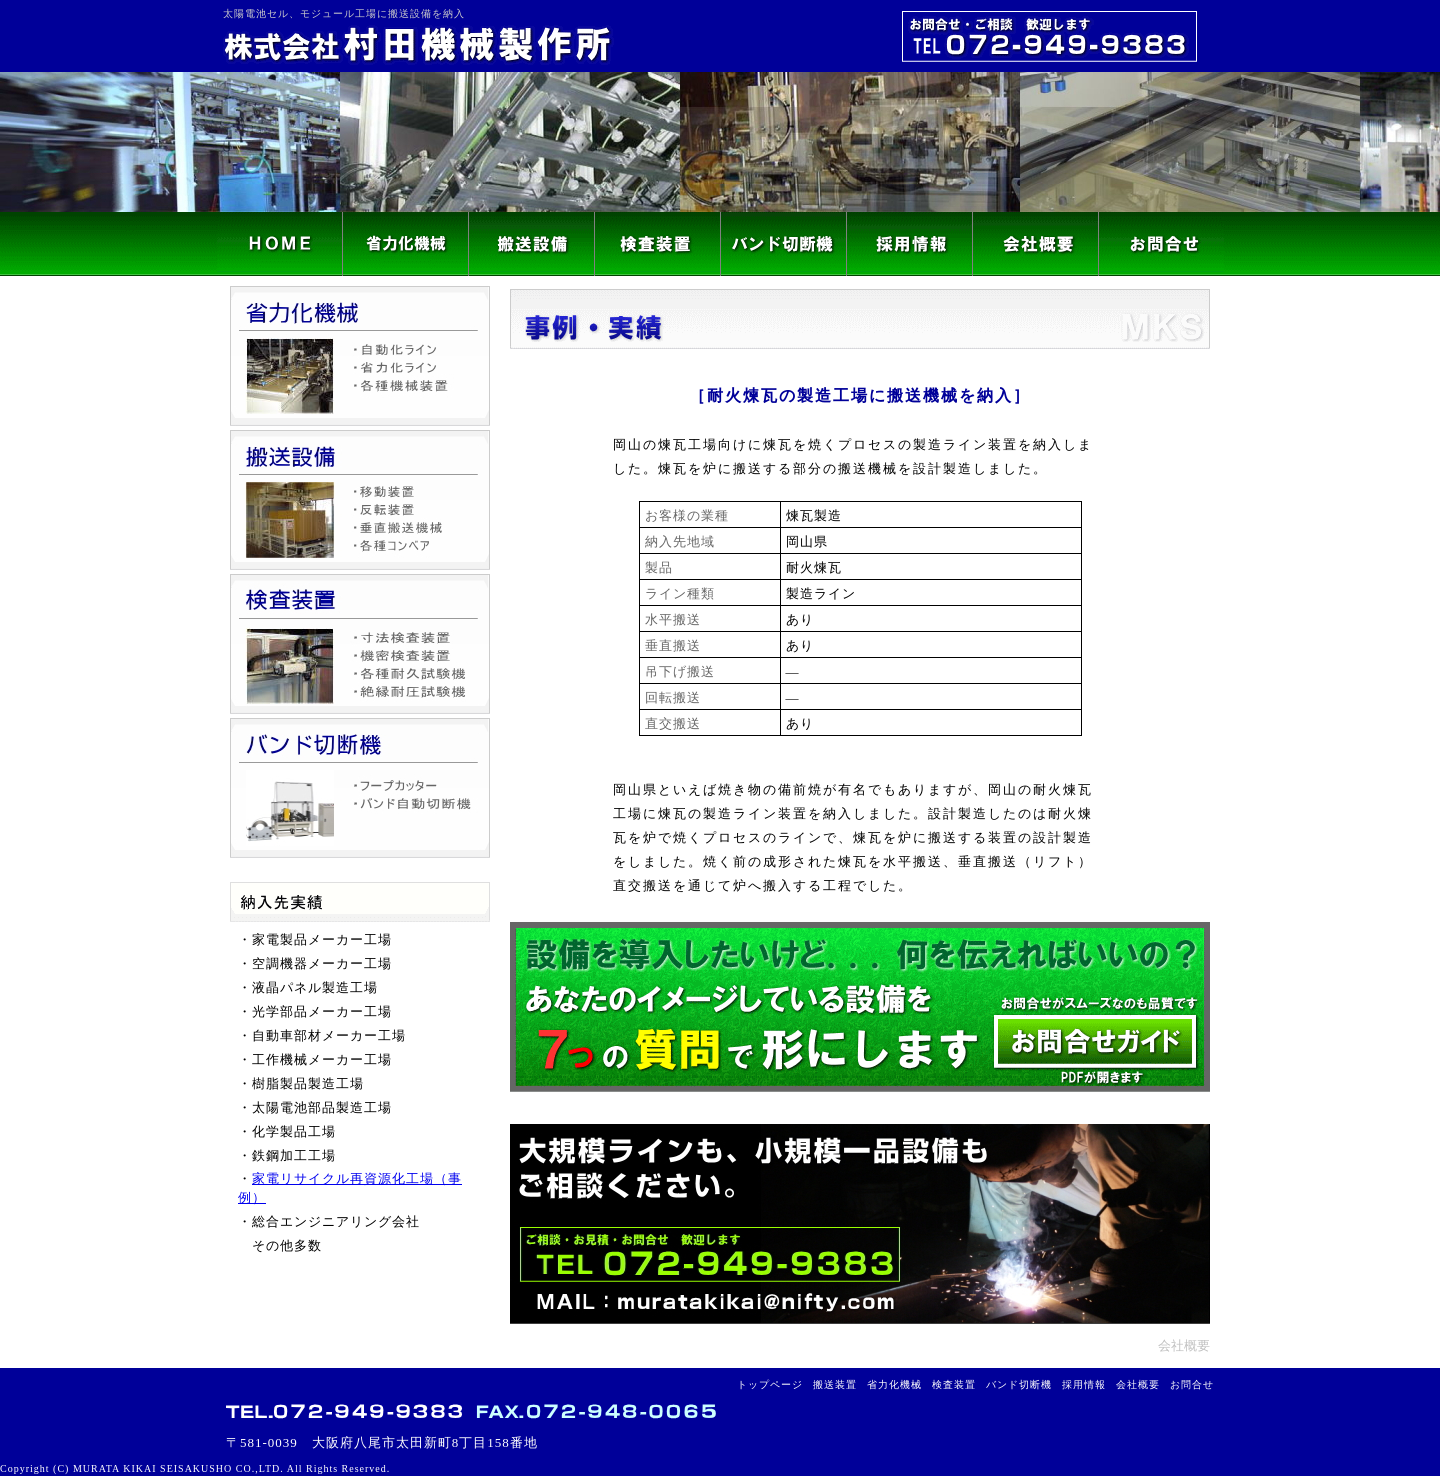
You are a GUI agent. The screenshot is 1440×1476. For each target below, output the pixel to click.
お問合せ (1192, 1384)
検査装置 (954, 1384)
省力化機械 (894, 1384)
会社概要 (1184, 1345)
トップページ (770, 1384)
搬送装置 (835, 1384)
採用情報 (1084, 1384)
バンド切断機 (1019, 1384)
